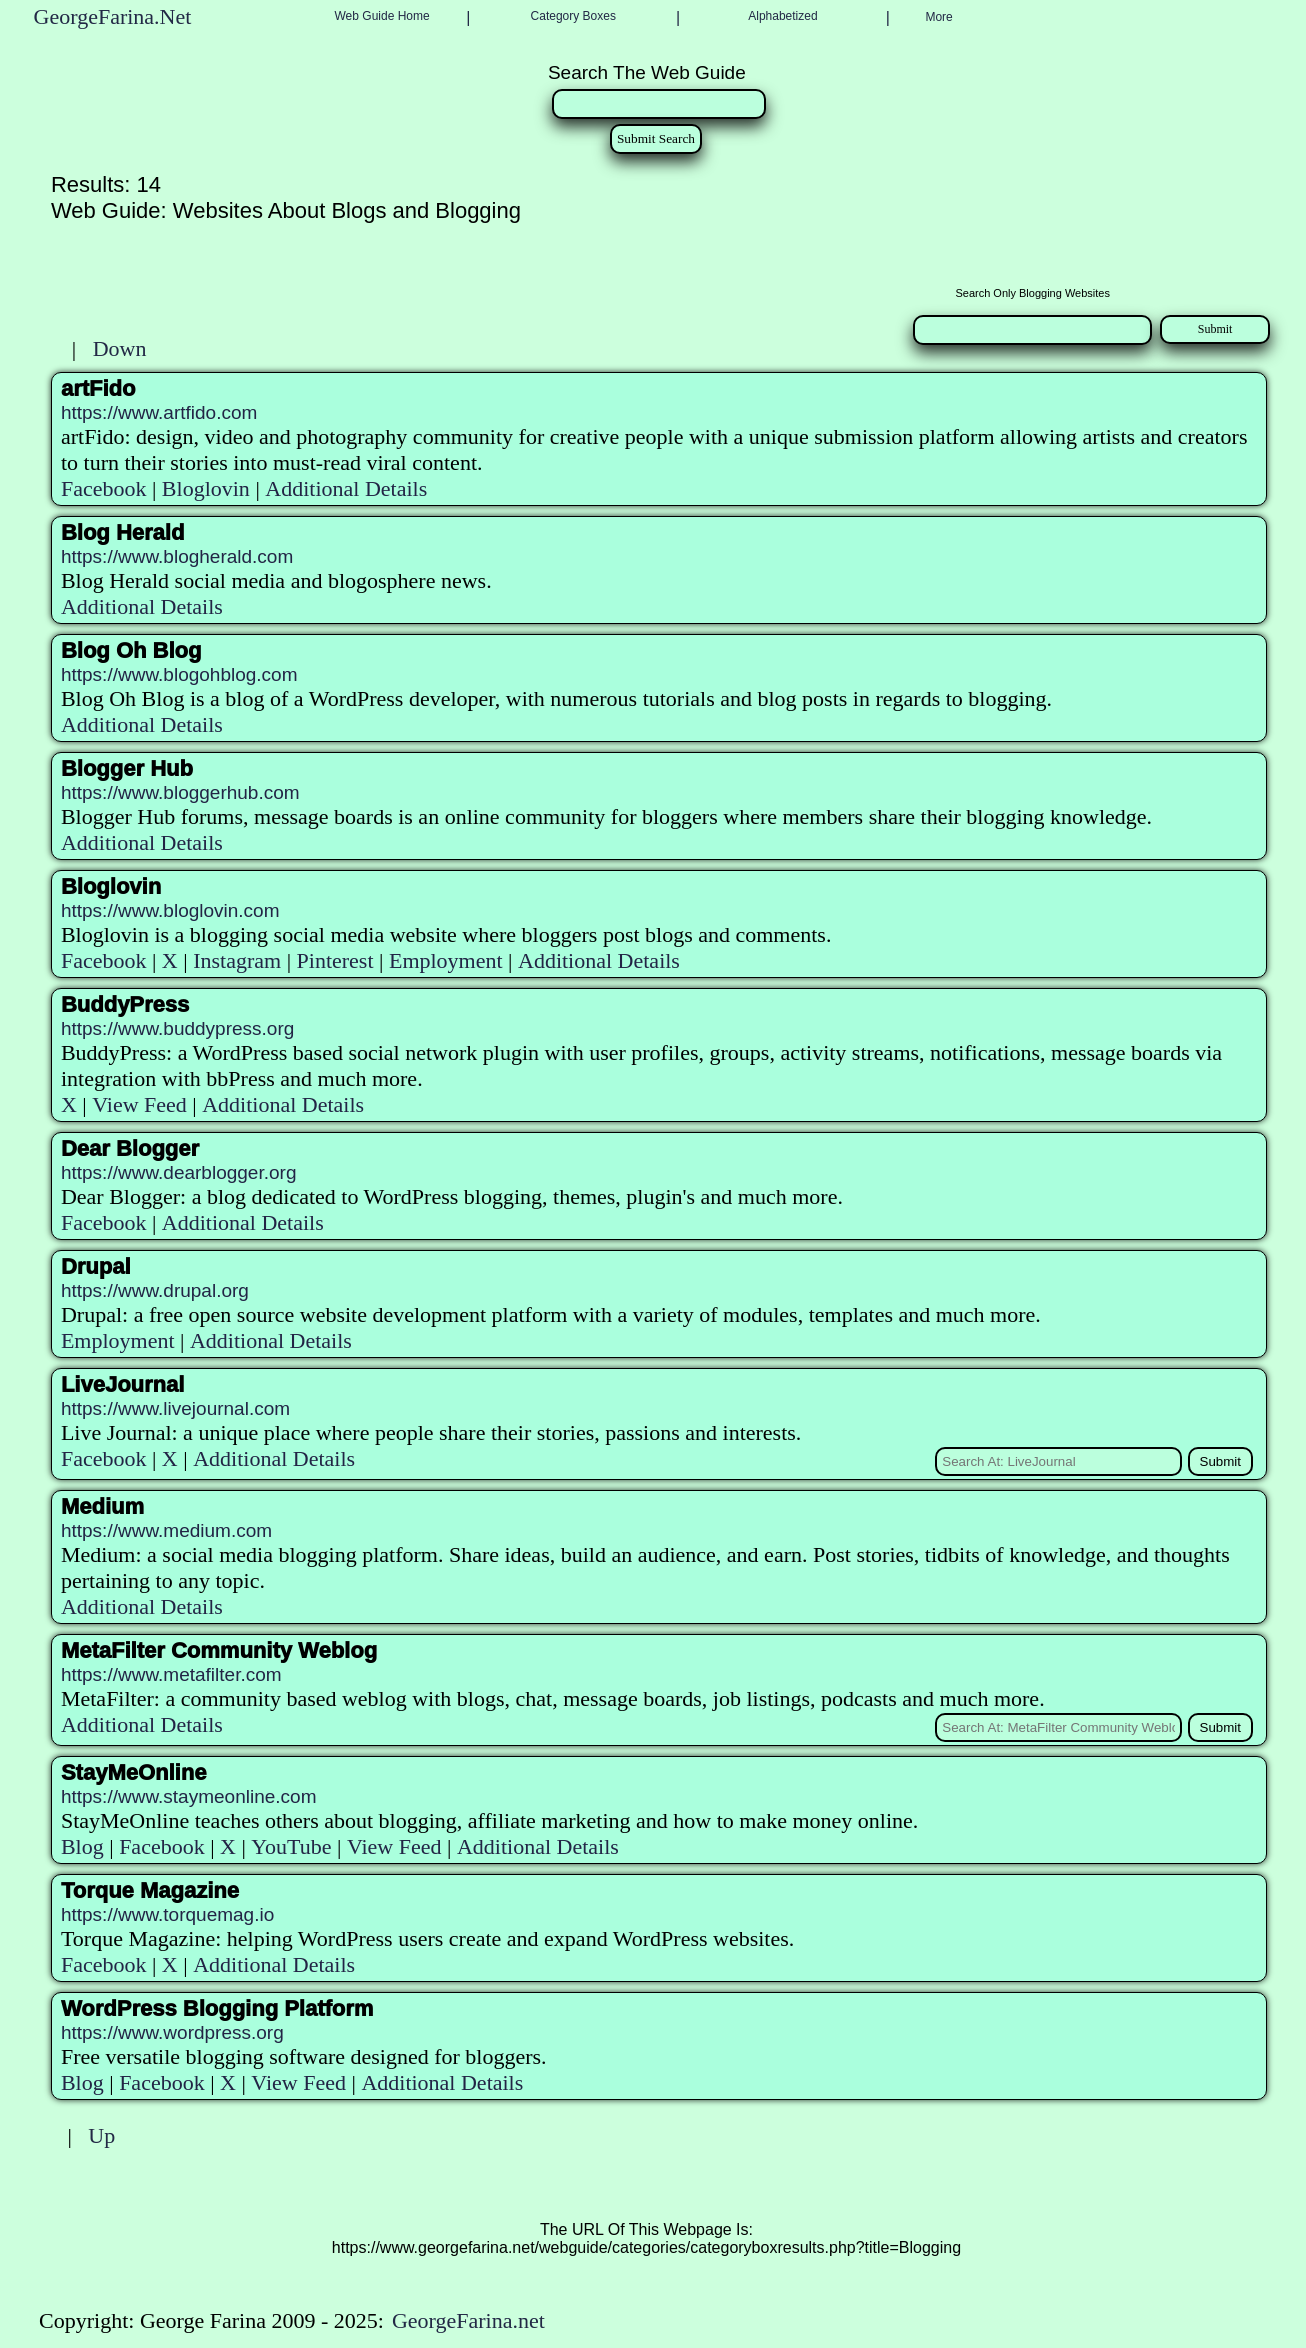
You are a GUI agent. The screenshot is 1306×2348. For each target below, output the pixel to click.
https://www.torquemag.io (167, 1914)
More (938, 17)
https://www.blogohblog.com (179, 674)
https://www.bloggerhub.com (180, 792)
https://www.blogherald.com (177, 556)
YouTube (291, 1846)
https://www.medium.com (166, 1530)
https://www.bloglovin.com (170, 910)
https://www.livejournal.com (175, 1408)
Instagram (237, 960)
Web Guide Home (382, 16)
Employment (446, 960)
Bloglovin (206, 488)
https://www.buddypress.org (177, 1028)
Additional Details (346, 488)
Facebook (104, 488)
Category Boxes (573, 16)
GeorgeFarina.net (468, 2320)
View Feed (139, 1104)
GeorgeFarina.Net (113, 16)
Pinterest (335, 960)
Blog (82, 1846)
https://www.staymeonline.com (189, 1796)
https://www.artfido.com (159, 412)
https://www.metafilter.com (171, 1674)
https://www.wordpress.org (172, 2032)
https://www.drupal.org (155, 1290)
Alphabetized (782, 16)
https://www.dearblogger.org (179, 1172)
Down (120, 348)
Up (101, 2135)
